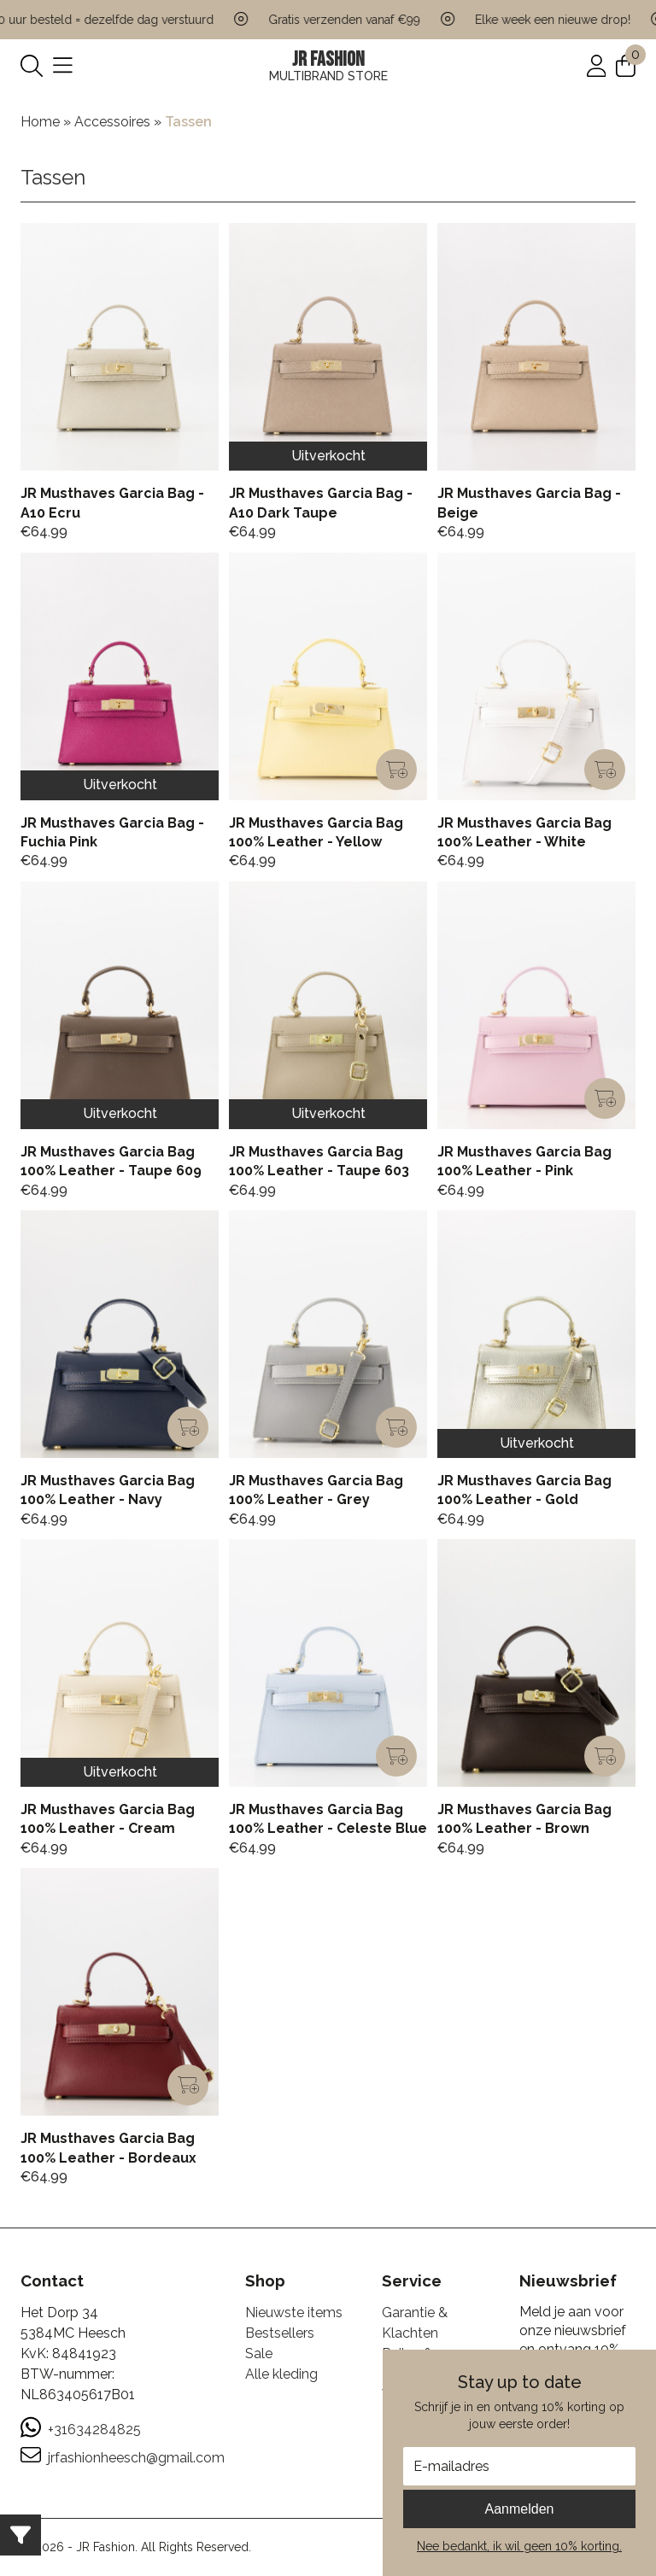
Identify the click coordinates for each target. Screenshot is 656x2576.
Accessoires (112, 122)
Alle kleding (281, 2374)
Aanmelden (519, 2509)
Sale (258, 2353)
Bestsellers (279, 2333)
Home (40, 122)
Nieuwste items (294, 2312)
